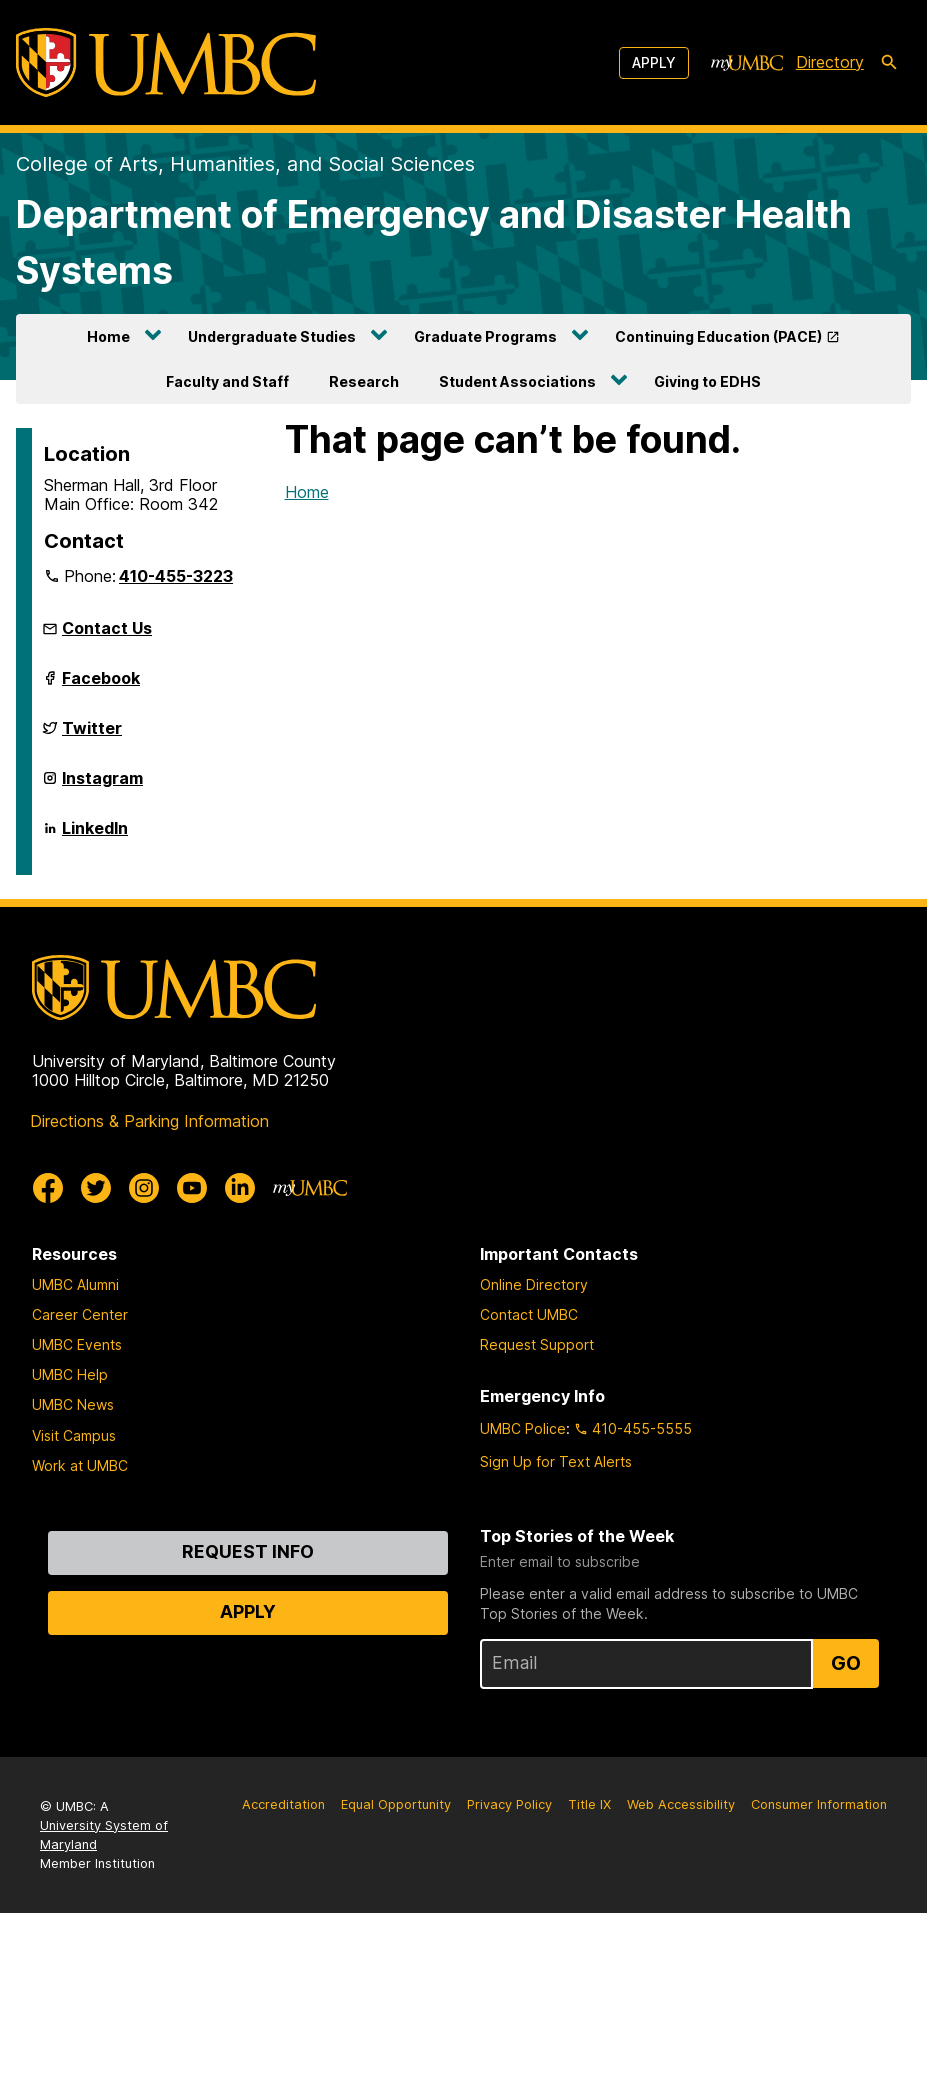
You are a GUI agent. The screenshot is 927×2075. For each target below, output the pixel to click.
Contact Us (107, 628)
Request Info (248, 1551)
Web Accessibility (681, 1804)
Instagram (102, 786)
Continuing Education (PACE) (718, 336)
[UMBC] (166, 62)
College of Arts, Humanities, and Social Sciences (245, 164)
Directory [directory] (830, 62)
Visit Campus (74, 1435)
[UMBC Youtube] (192, 1188)
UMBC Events (77, 1344)
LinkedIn (95, 836)
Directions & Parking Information (149, 1121)
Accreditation (283, 1804)
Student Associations (517, 381)
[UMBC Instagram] (144, 1188)
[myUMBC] (747, 63)
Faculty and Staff (227, 381)
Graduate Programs (485, 336)
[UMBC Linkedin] (240, 1188)
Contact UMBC (529, 1314)
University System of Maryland (104, 1835)
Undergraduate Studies (272, 336)
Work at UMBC (80, 1465)
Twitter (92, 736)
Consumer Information (819, 1804)
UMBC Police (523, 1428)
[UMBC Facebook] (48, 1188)
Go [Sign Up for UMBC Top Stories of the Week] (846, 1663)
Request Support (537, 1344)
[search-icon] (889, 63)
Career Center (80, 1314)
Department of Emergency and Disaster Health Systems (434, 242)
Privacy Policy (509, 1804)
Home (108, 336)
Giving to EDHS (707, 381)
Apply (654, 62)
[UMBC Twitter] (96, 1188)
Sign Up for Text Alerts (556, 1461)
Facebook (101, 686)
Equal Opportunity (396, 1804)
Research (364, 381)
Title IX (589, 1804)
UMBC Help (70, 1374)
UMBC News (73, 1404)
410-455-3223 (176, 576)
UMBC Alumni (75, 1284)
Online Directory (534, 1284)
